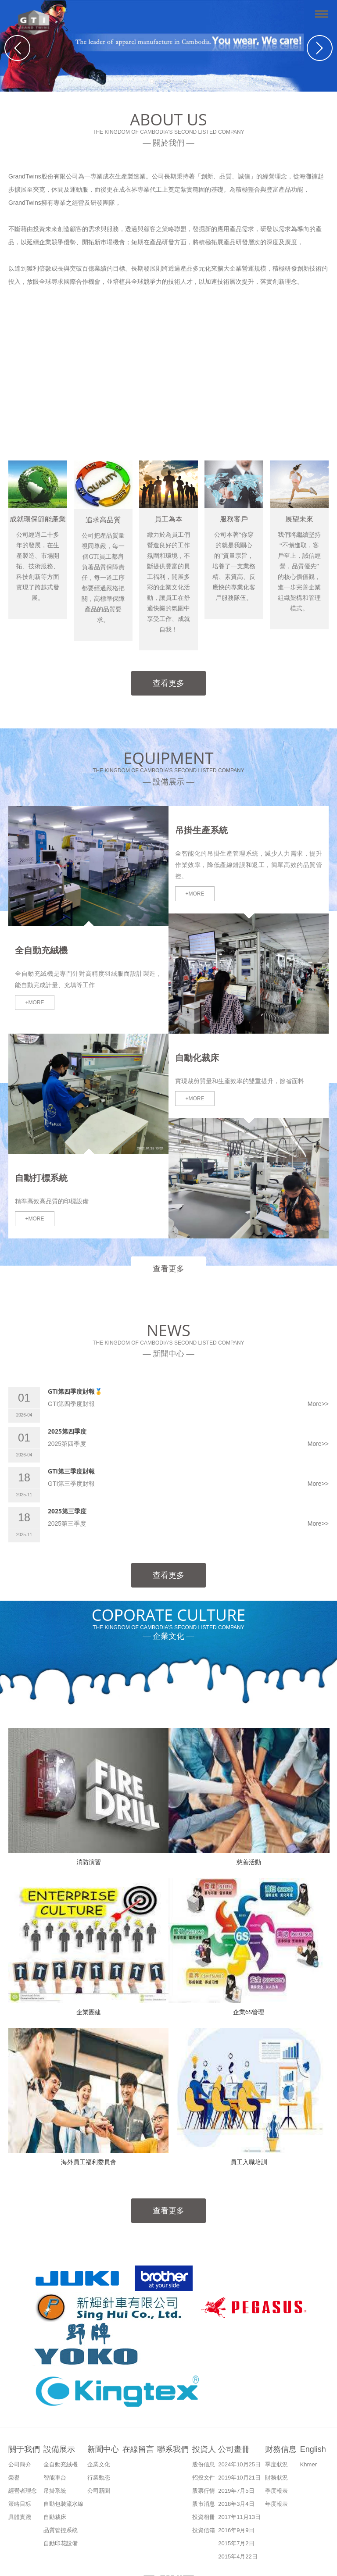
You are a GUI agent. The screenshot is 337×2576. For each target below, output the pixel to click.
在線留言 (138, 2449)
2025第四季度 (67, 1431)
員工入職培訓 (248, 2162)
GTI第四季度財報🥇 (75, 1391)
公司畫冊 (234, 2449)
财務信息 (281, 2449)
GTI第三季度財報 (71, 1471)
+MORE (34, 1002)
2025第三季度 (67, 1511)
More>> (318, 1403)
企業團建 (88, 2012)
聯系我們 (173, 2449)
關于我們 (24, 2449)
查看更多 (168, 683)
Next (320, 48)
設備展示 (59, 2449)
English (313, 2449)
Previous (17, 48)
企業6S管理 (249, 2012)
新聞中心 (103, 2449)
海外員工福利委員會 (88, 2162)
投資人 (204, 2449)
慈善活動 (249, 1862)
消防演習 (88, 1862)
